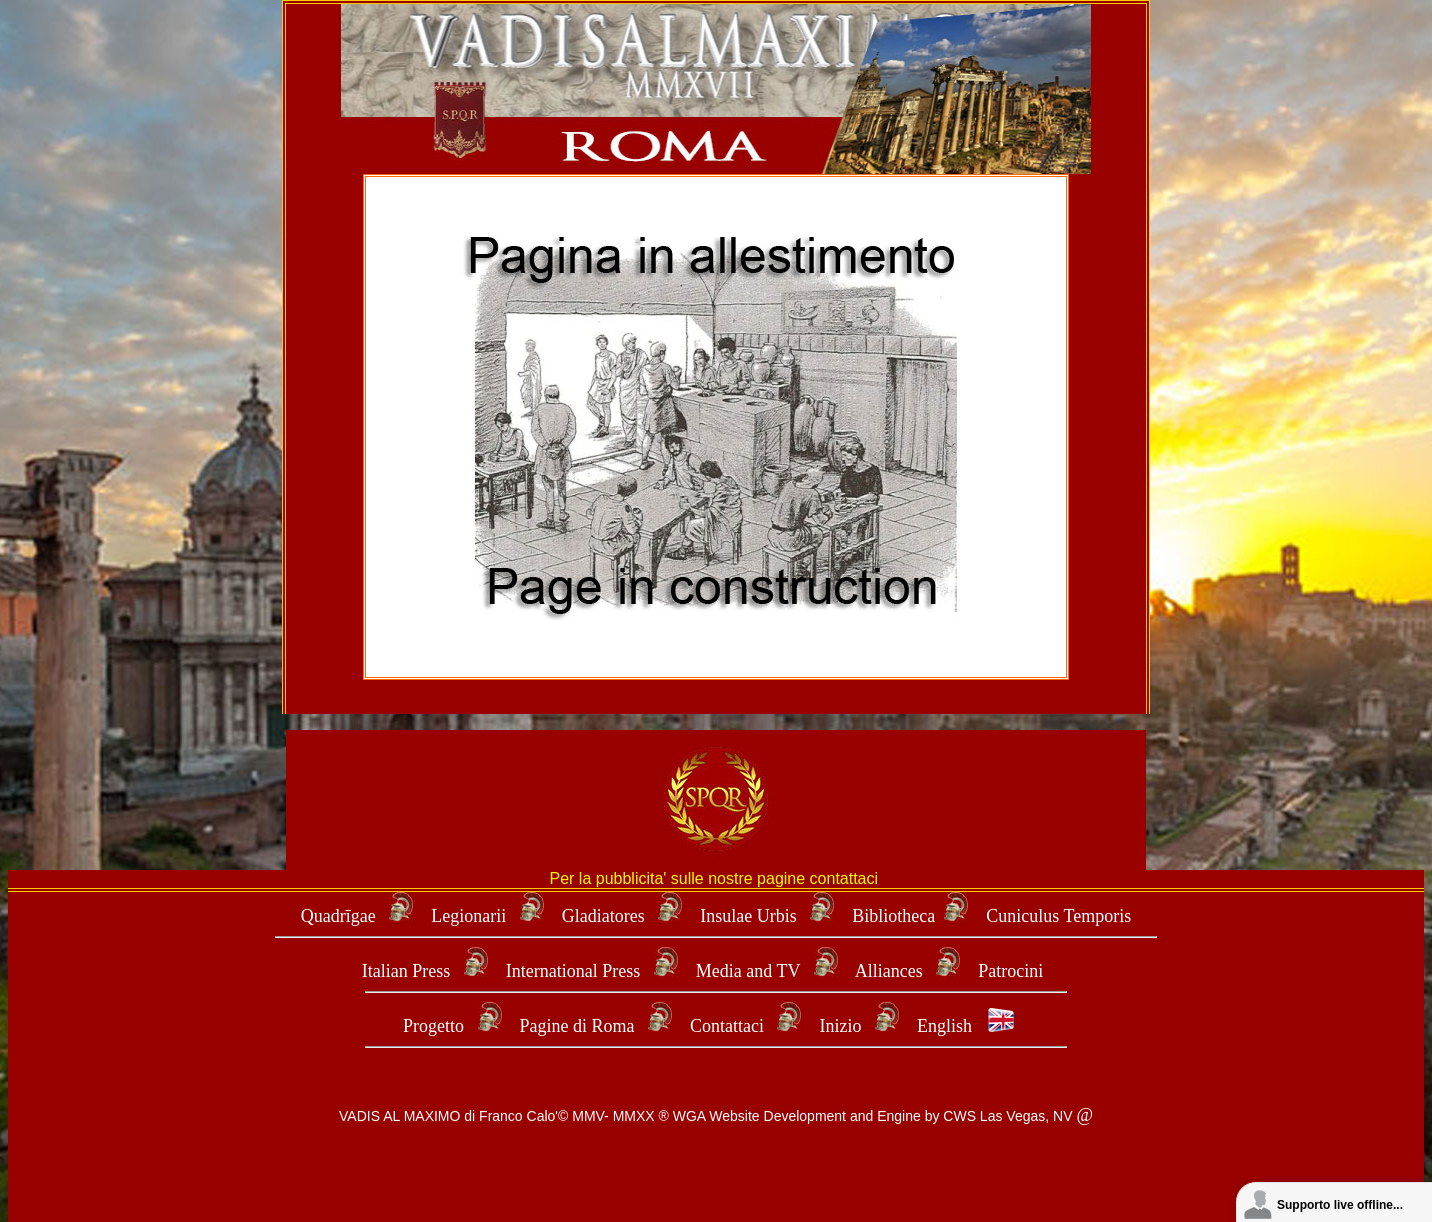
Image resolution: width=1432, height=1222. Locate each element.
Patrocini (1010, 971)
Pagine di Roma (577, 1026)
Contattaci (727, 1026)
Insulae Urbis (748, 916)
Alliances (891, 971)
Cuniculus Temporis (1058, 916)
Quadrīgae (340, 916)
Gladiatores (603, 916)
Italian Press (406, 971)
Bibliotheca (893, 916)
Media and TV (748, 971)
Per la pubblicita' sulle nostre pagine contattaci (715, 878)
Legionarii (470, 916)
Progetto (433, 1026)
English (944, 1026)
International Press (573, 971)
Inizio (840, 1026)
